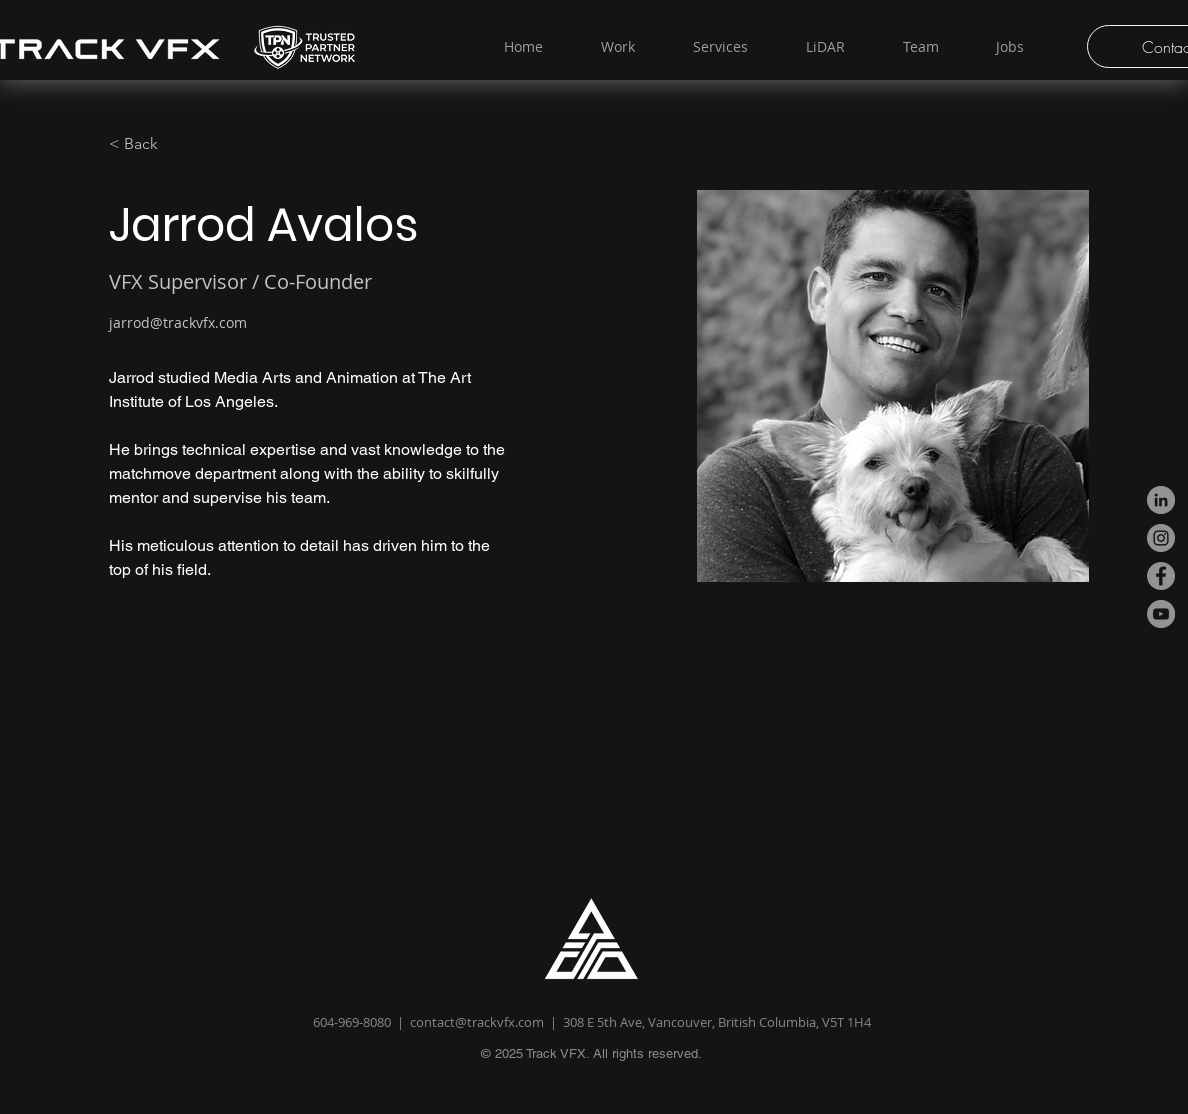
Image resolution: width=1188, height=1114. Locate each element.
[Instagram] (1161, 538)
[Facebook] (1161, 576)
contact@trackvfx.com (477, 1022)
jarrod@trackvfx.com (178, 322)
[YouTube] (1161, 614)
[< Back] (148, 144)
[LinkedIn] (1161, 500)
